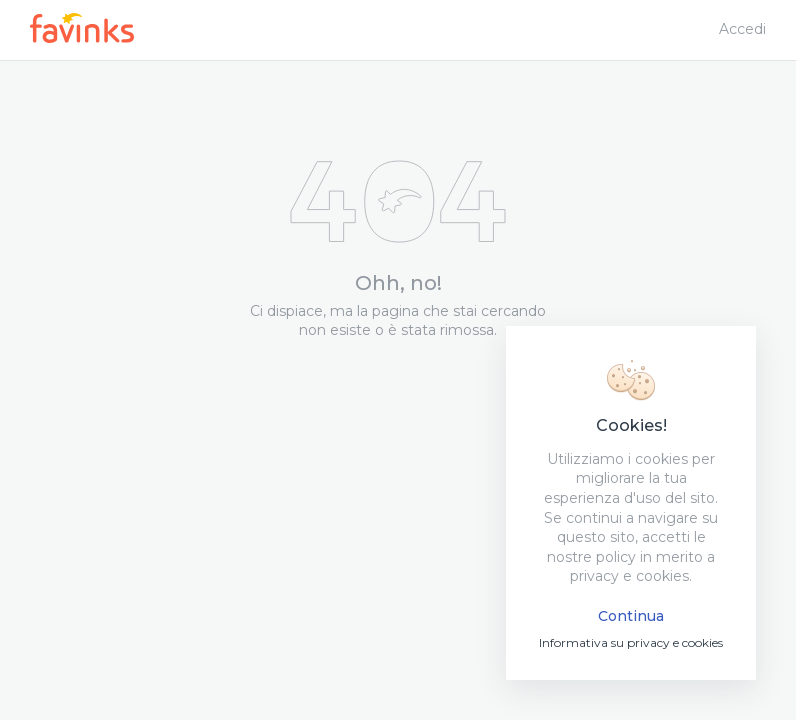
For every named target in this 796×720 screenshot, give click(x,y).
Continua (631, 616)
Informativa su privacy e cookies (631, 642)
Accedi (742, 29)
